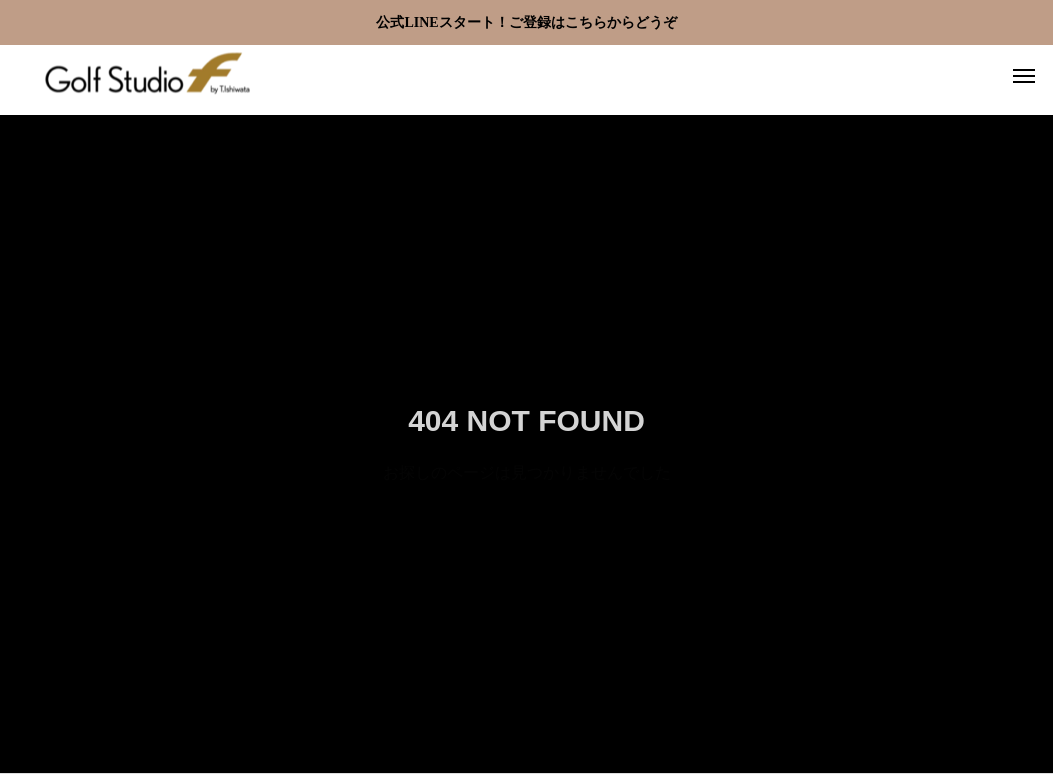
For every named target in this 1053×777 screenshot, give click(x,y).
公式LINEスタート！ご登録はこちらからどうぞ (526, 22)
